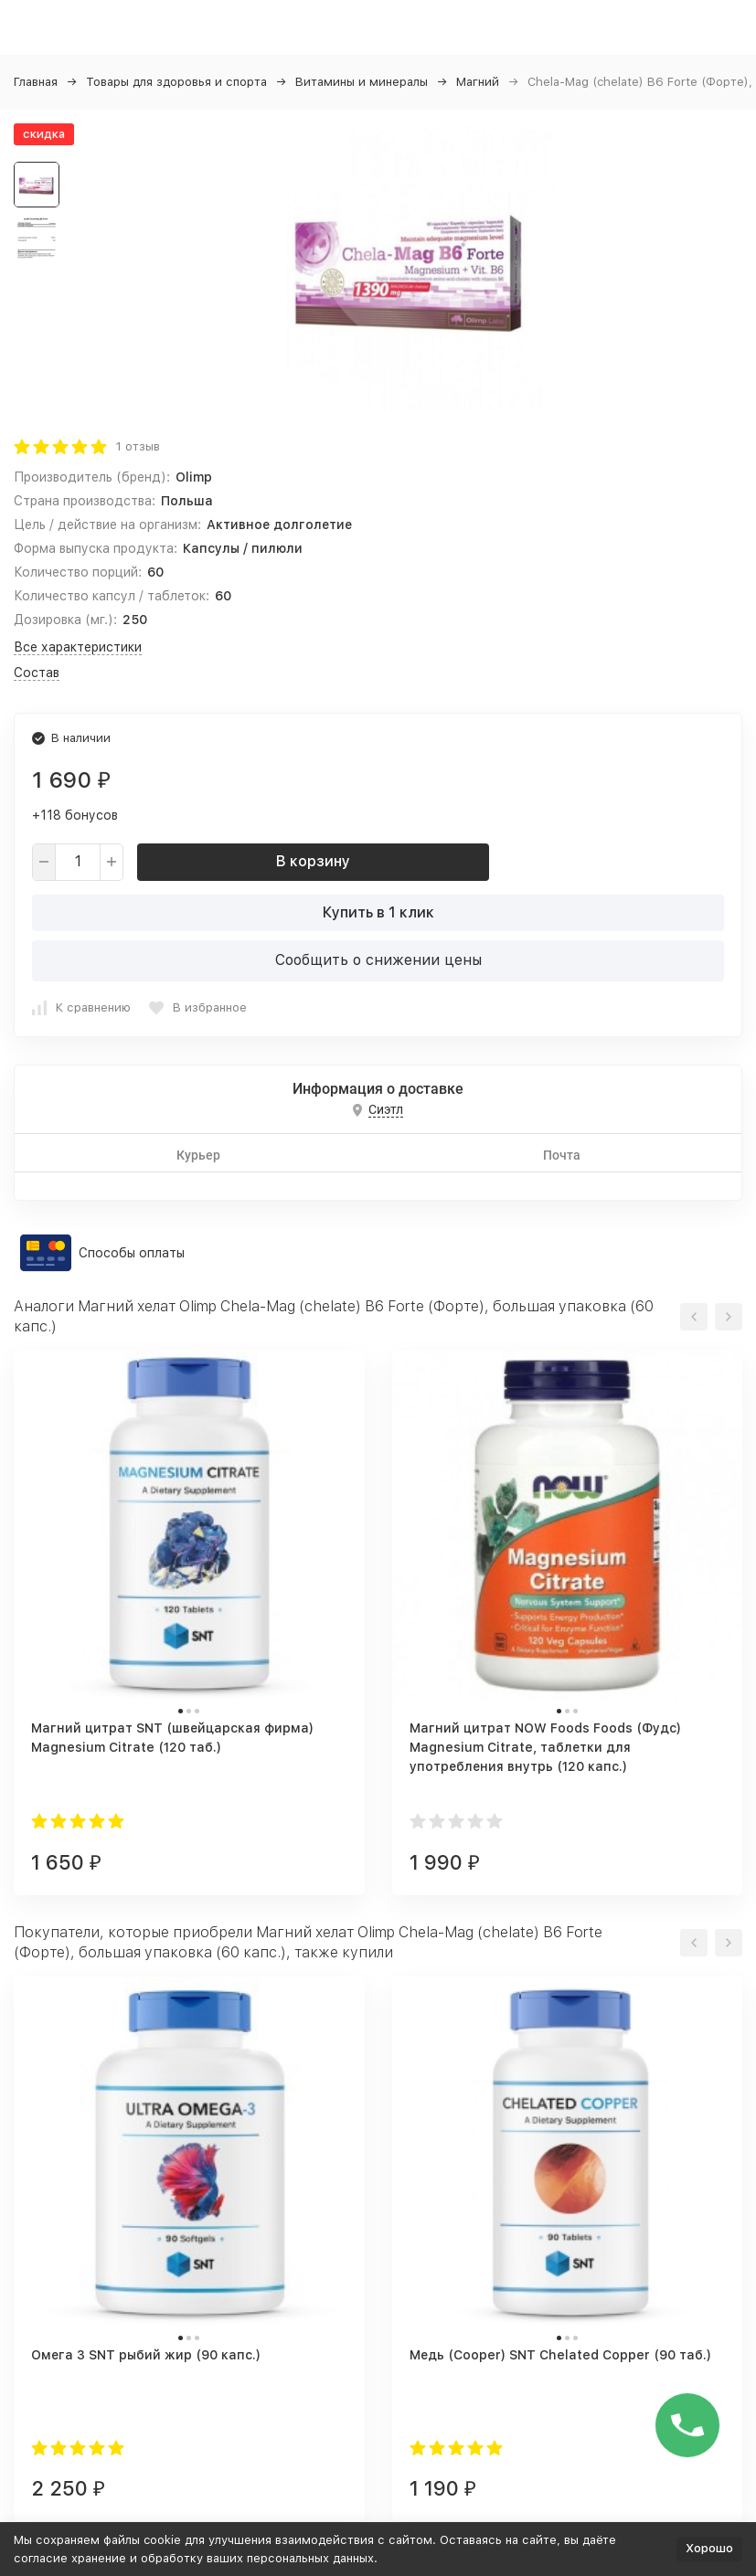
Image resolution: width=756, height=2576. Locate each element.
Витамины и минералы (361, 82)
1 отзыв (138, 446)
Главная (36, 82)
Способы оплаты (132, 1253)
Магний (477, 82)
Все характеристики (78, 647)
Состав (36, 672)
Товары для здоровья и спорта (176, 82)
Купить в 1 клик (378, 912)
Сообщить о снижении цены (378, 960)
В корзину (313, 861)
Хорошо (709, 2548)
